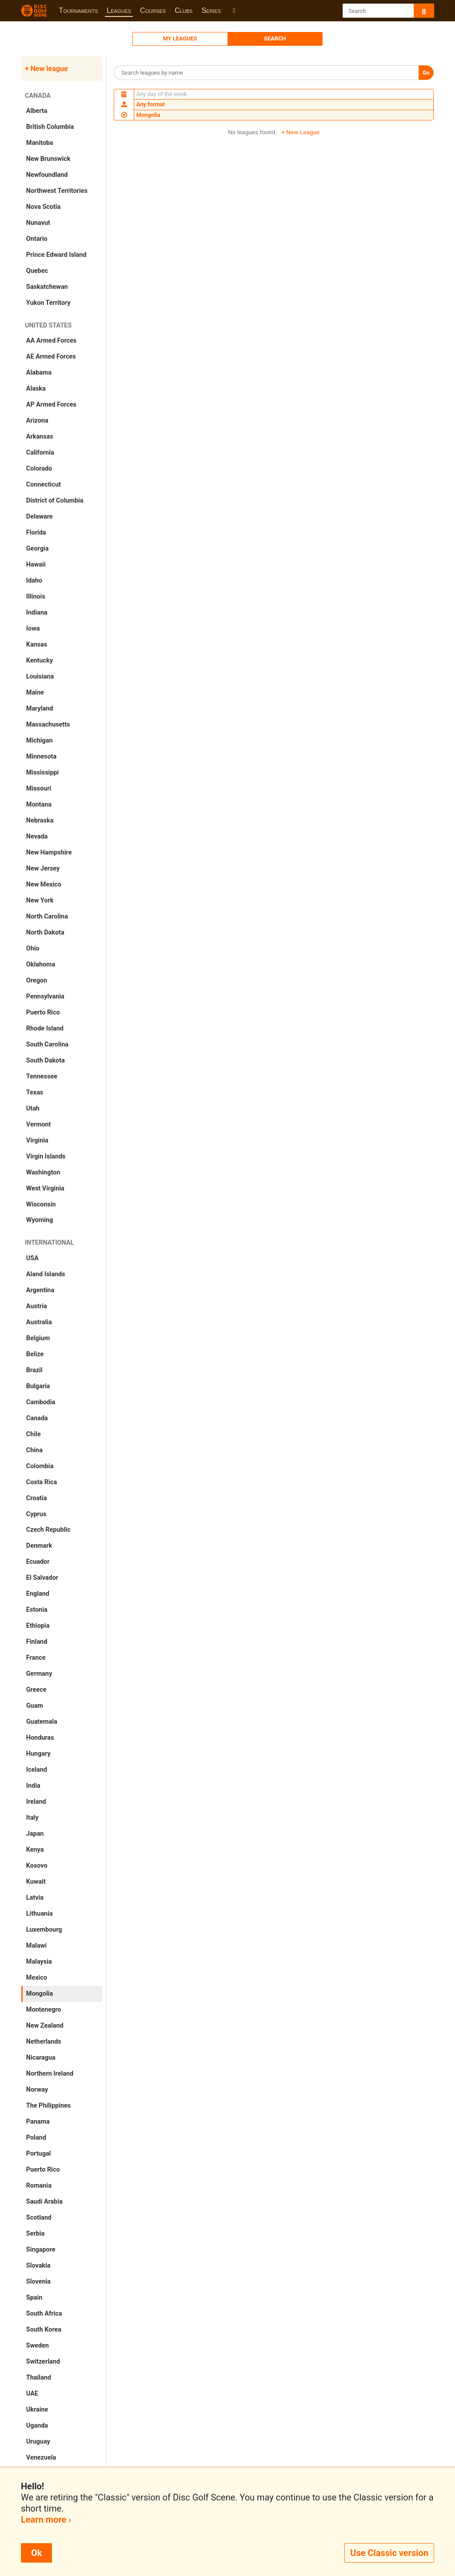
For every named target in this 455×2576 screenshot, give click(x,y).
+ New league (46, 68)
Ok (36, 2553)
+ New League (300, 132)
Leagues (119, 10)
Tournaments (78, 10)
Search (275, 38)
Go (426, 72)
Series (211, 10)
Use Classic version (389, 2553)
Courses (153, 10)
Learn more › (46, 2519)
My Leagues (180, 38)
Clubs (183, 10)
